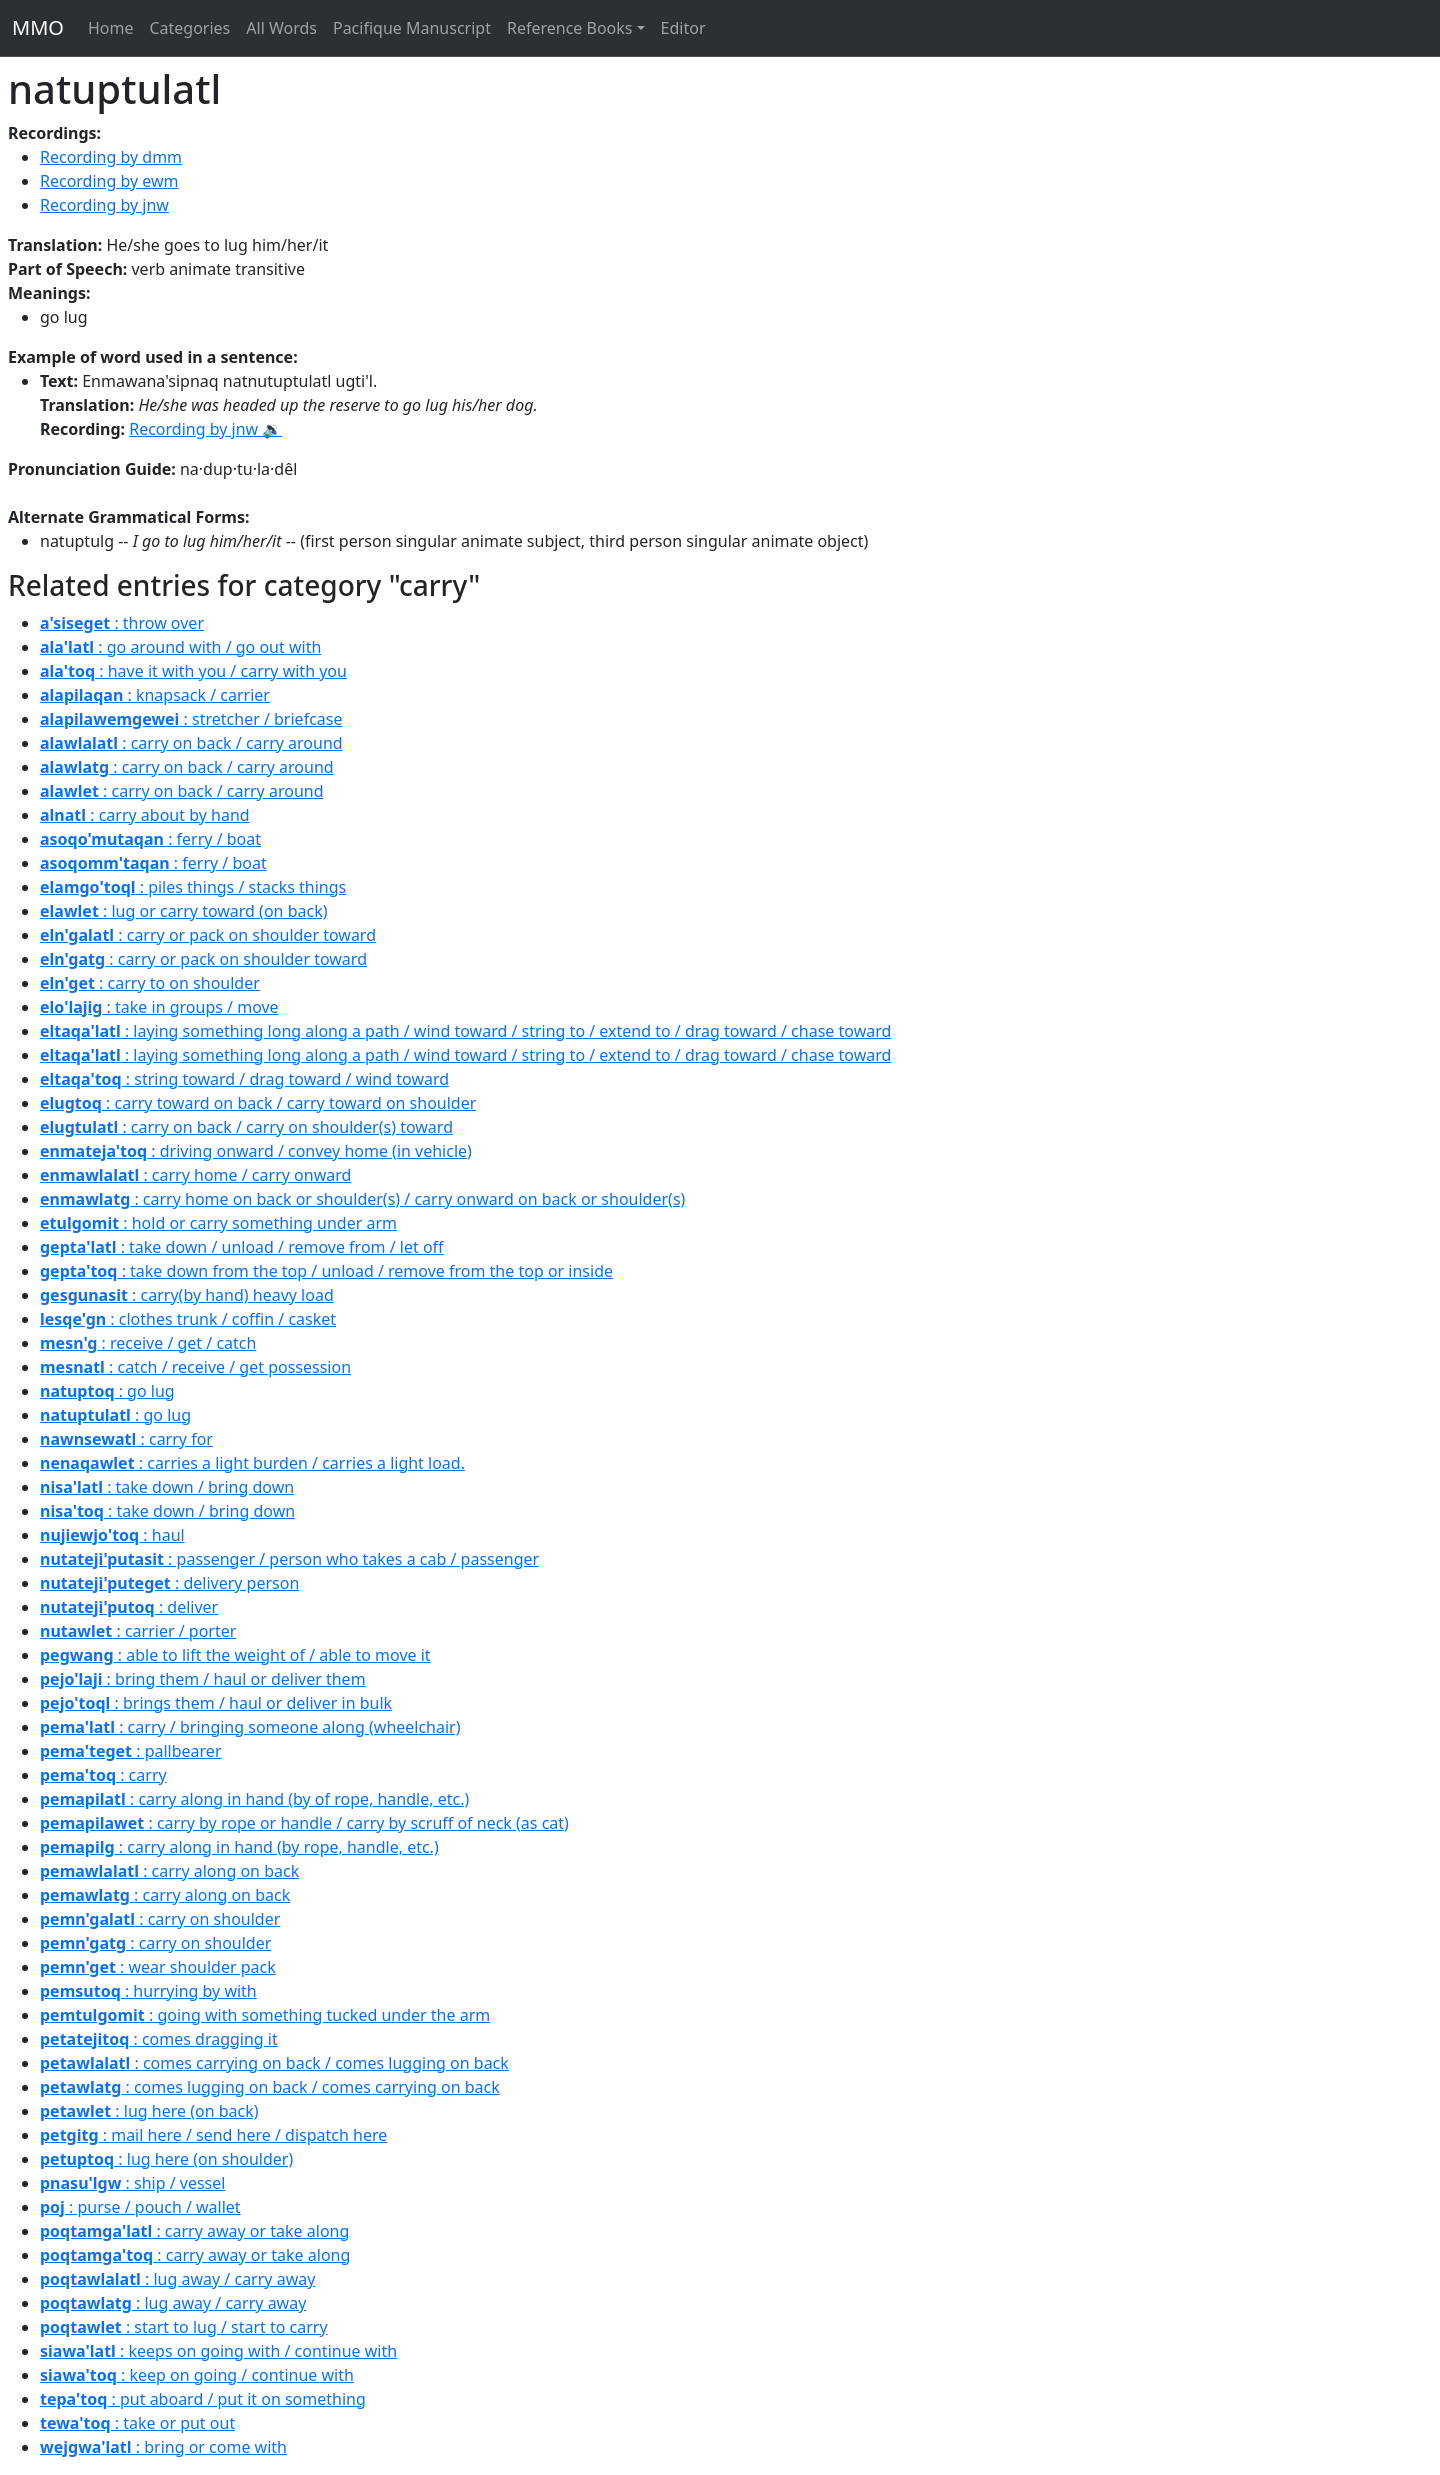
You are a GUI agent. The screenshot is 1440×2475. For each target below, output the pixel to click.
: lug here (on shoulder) (166, 2159)
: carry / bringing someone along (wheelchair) (250, 1727)
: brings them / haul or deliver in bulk (216, 1703)
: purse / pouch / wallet (140, 2207)
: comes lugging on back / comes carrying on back (270, 2087)
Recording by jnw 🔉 (205, 429)
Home (111, 28)
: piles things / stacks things (193, 887)
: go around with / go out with (180, 647)
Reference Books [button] (570, 28)
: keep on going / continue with (197, 2375)
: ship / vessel (132, 2183)
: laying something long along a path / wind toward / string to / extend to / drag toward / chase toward (465, 1031)
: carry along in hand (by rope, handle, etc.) (239, 1847)
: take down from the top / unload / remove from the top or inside (326, 1271)
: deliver (129, 1607)
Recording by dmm (111, 157)
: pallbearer (131, 1751)
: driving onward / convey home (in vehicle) (256, 1151)
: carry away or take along (194, 2231)
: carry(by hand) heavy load (187, 1295)
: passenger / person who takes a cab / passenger (289, 1559)
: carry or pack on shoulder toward (208, 935)
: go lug (107, 1391)
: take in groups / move (159, 1007)
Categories (189, 28)
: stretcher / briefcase (191, 719)
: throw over (122, 623)
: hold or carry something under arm (218, 1223)
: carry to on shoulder (150, 983)
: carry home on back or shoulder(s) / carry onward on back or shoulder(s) (362, 1199)
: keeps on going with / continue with (218, 2351)
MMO (38, 27)
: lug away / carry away (177, 2279)
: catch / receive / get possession (195, 1367)
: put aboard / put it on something (203, 2399)
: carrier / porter (138, 1631)
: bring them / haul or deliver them (203, 1679)
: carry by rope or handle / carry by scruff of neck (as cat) (304, 1823)
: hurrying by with (148, 1991)
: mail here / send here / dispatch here (213, 2135)
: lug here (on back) (149, 2111)
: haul (112, 1535)
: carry (103, 1775)
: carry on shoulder (160, 1919)
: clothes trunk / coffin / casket (188, 1319)
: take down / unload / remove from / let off (242, 1247)
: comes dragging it (159, 2039)
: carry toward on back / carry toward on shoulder (258, 1103)
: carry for (126, 1439)
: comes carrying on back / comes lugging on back (274, 2063)
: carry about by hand (145, 815)
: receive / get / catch (148, 1343)
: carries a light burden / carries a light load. (252, 1463)
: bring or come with (163, 2447)
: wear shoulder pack (158, 1967)
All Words (281, 28)
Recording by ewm (109, 181)
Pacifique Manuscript (412, 28)
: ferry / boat (150, 839)
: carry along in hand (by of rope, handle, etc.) (254, 1799)
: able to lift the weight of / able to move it (235, 1655)
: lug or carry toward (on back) (183, 911)
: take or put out (137, 2423)
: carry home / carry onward (195, 1175)
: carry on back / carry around (191, 743)
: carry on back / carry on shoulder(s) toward (246, 1127)
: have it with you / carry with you (193, 671)
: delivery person (169, 1583)
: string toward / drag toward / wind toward (244, 1079)
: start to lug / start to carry (184, 2327)
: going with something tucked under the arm (265, 2015)
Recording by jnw (104, 205)
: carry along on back (169, 1871)
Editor (683, 28)
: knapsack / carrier (155, 695)
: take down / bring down (167, 1487)
